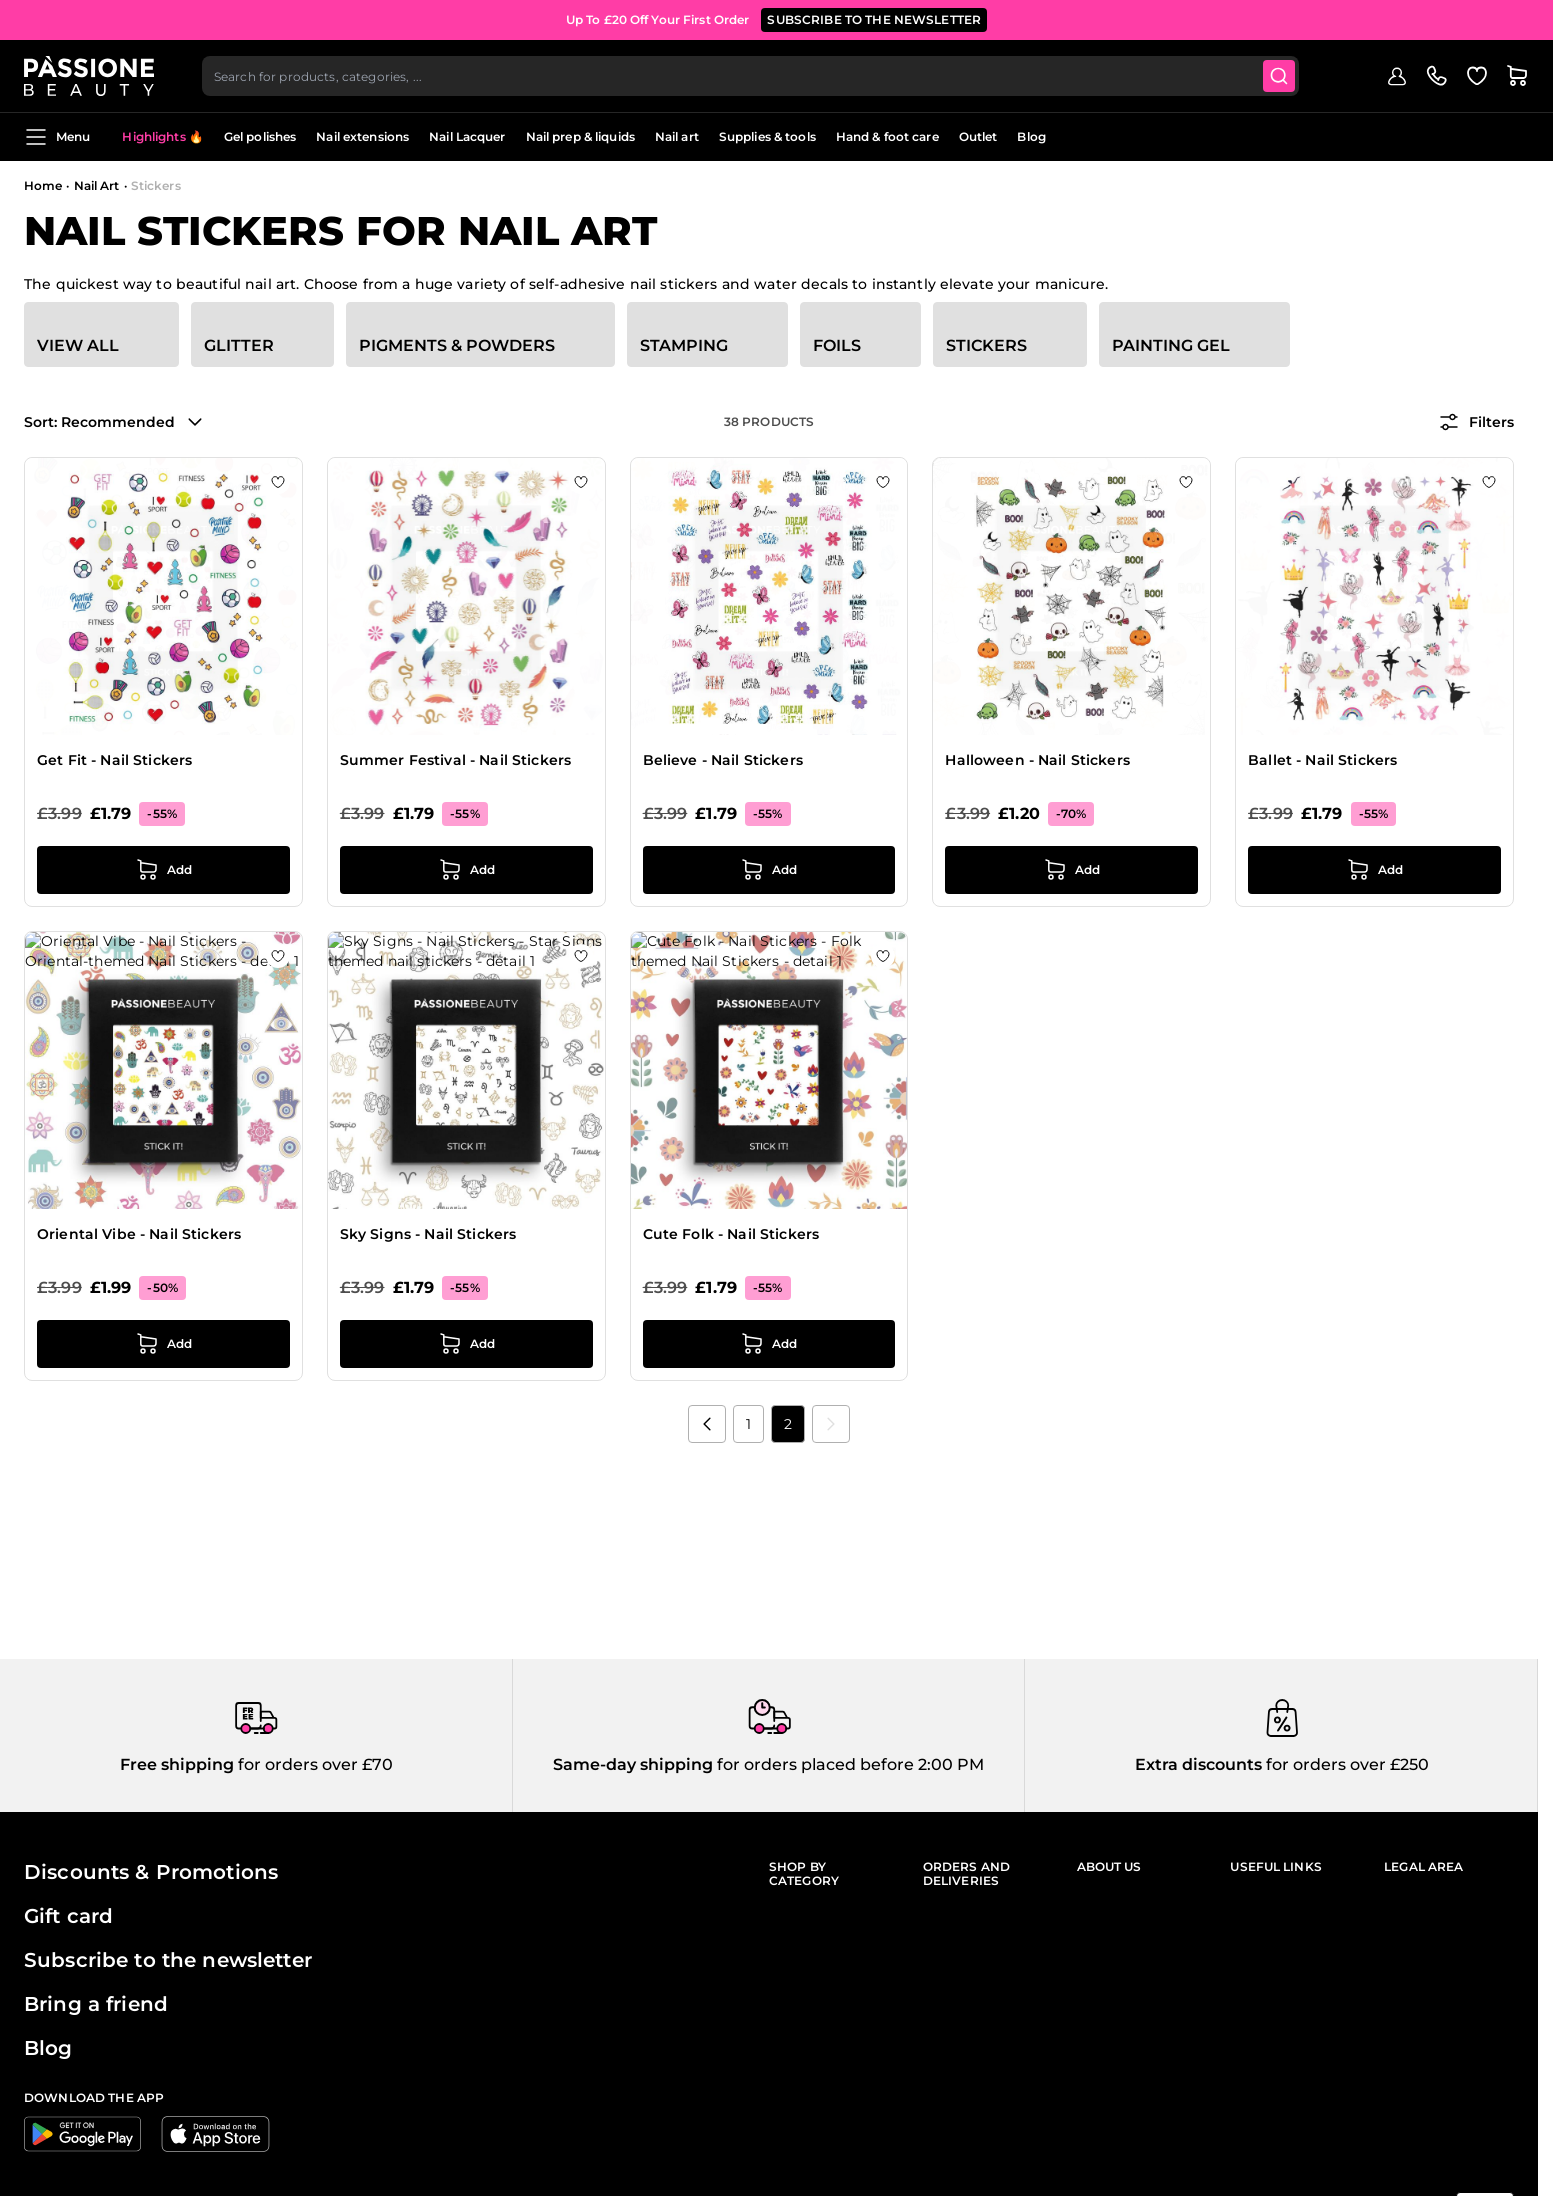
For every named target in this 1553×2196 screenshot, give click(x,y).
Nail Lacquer (467, 136)
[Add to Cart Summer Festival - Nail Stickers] (466, 870)
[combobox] (750, 76)
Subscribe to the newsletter (168, 1960)
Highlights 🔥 (162, 136)
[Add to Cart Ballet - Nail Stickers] (1374, 870)
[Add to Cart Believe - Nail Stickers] (769, 870)
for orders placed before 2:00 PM (848, 1764)
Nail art (677, 136)
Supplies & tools (767, 136)
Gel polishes (260, 136)
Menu (57, 137)
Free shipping (177, 1764)
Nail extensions (362, 136)
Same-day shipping (633, 1764)
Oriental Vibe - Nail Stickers (139, 1234)
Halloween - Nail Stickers (1037, 760)
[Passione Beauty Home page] (89, 76)
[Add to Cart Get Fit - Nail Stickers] (163, 870)
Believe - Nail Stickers (723, 760)
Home (43, 185)
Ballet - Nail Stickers (1322, 760)
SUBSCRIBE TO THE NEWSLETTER (874, 19)
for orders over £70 (313, 1764)
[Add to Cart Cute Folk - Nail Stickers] (769, 1344)
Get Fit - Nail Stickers (114, 760)
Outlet (978, 136)
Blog (1031, 136)
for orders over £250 (1345, 1764)
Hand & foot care (887, 136)
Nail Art (97, 185)
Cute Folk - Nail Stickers (731, 1234)
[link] (831, 1424)
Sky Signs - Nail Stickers (428, 1234)
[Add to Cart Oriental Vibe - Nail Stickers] (163, 1344)
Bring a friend (96, 2004)
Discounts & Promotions (151, 1872)
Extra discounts (1198, 1764)
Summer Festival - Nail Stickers (455, 760)
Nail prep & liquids (580, 136)
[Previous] (707, 1424)
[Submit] (1279, 76)
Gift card (68, 1916)
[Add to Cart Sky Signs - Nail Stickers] (466, 1344)
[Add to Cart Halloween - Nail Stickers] (1071, 870)
